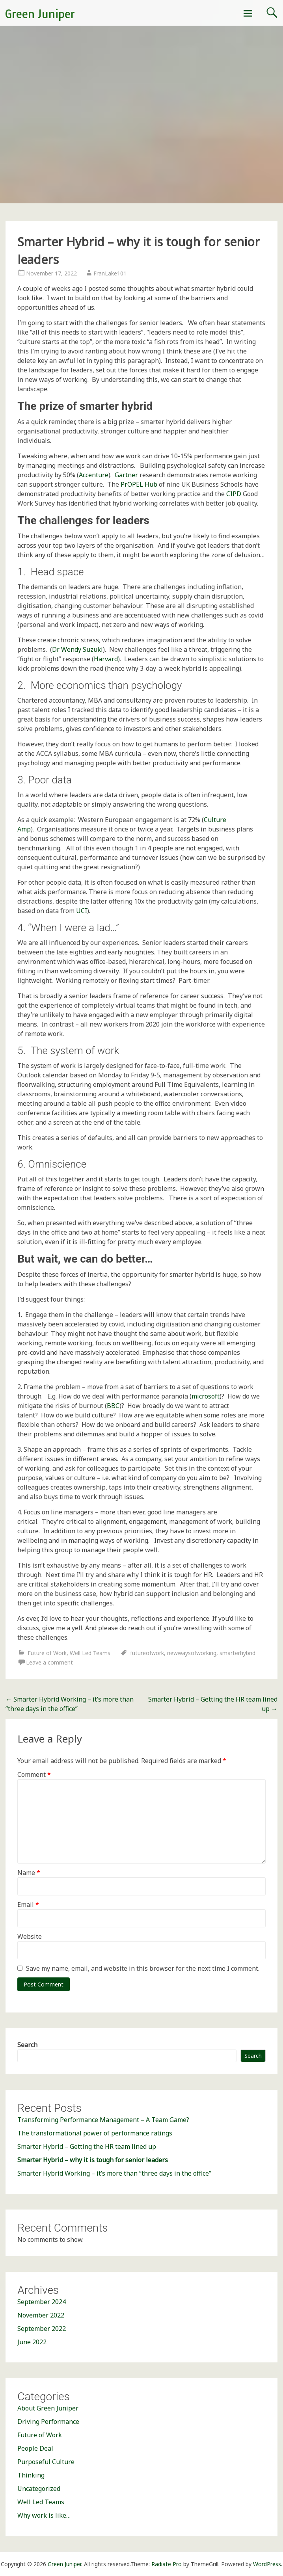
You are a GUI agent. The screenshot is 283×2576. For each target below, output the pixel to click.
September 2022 (41, 2328)
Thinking (31, 2475)
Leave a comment (49, 1662)
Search (27, 2044)
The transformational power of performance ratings (94, 2133)
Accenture (93, 475)
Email (28, 1904)
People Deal (35, 2448)
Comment (34, 1774)
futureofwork (147, 1653)
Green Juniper (40, 14)
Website (29, 1936)
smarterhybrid (237, 1653)
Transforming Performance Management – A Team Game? (103, 2119)
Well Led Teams (90, 1653)
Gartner (126, 475)
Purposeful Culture (45, 2461)
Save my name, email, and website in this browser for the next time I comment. (142, 1968)
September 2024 (41, 2301)
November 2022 (40, 2315)
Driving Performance (48, 2421)
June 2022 (32, 2342)
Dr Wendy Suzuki (77, 649)
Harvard (106, 659)
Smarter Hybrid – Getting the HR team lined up (86, 2146)
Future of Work (47, 1653)
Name (28, 1872)
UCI (81, 910)
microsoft (206, 1396)
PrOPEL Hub (139, 484)
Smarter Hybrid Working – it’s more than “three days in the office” (114, 2173)
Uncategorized (38, 2488)
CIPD (233, 493)
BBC (113, 1405)
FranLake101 (110, 273)
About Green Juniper (47, 2408)
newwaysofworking (191, 1653)
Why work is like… (44, 2515)
